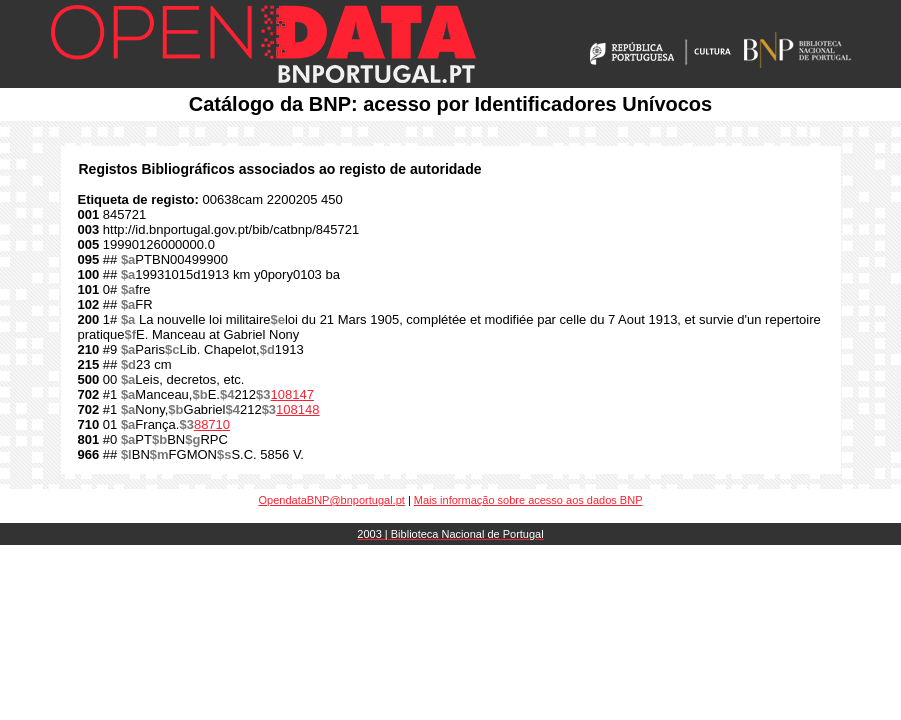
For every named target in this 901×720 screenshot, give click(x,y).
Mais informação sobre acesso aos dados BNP (528, 500)
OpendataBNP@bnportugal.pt (332, 500)
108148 (297, 409)
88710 (212, 424)
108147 (292, 394)
